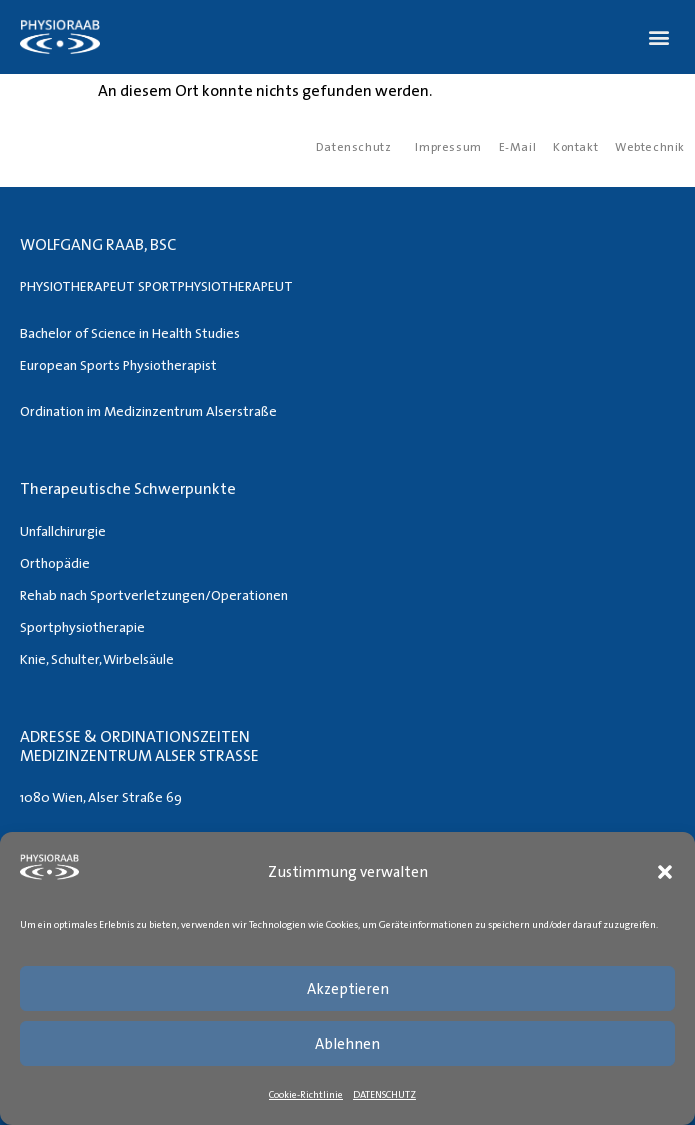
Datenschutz (354, 146)
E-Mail (518, 146)
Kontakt (575, 146)
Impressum (448, 146)
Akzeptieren (348, 988)
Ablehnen (347, 1043)
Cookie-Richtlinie (306, 1094)
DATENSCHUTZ (384, 1094)
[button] (665, 872)
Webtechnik (650, 146)
